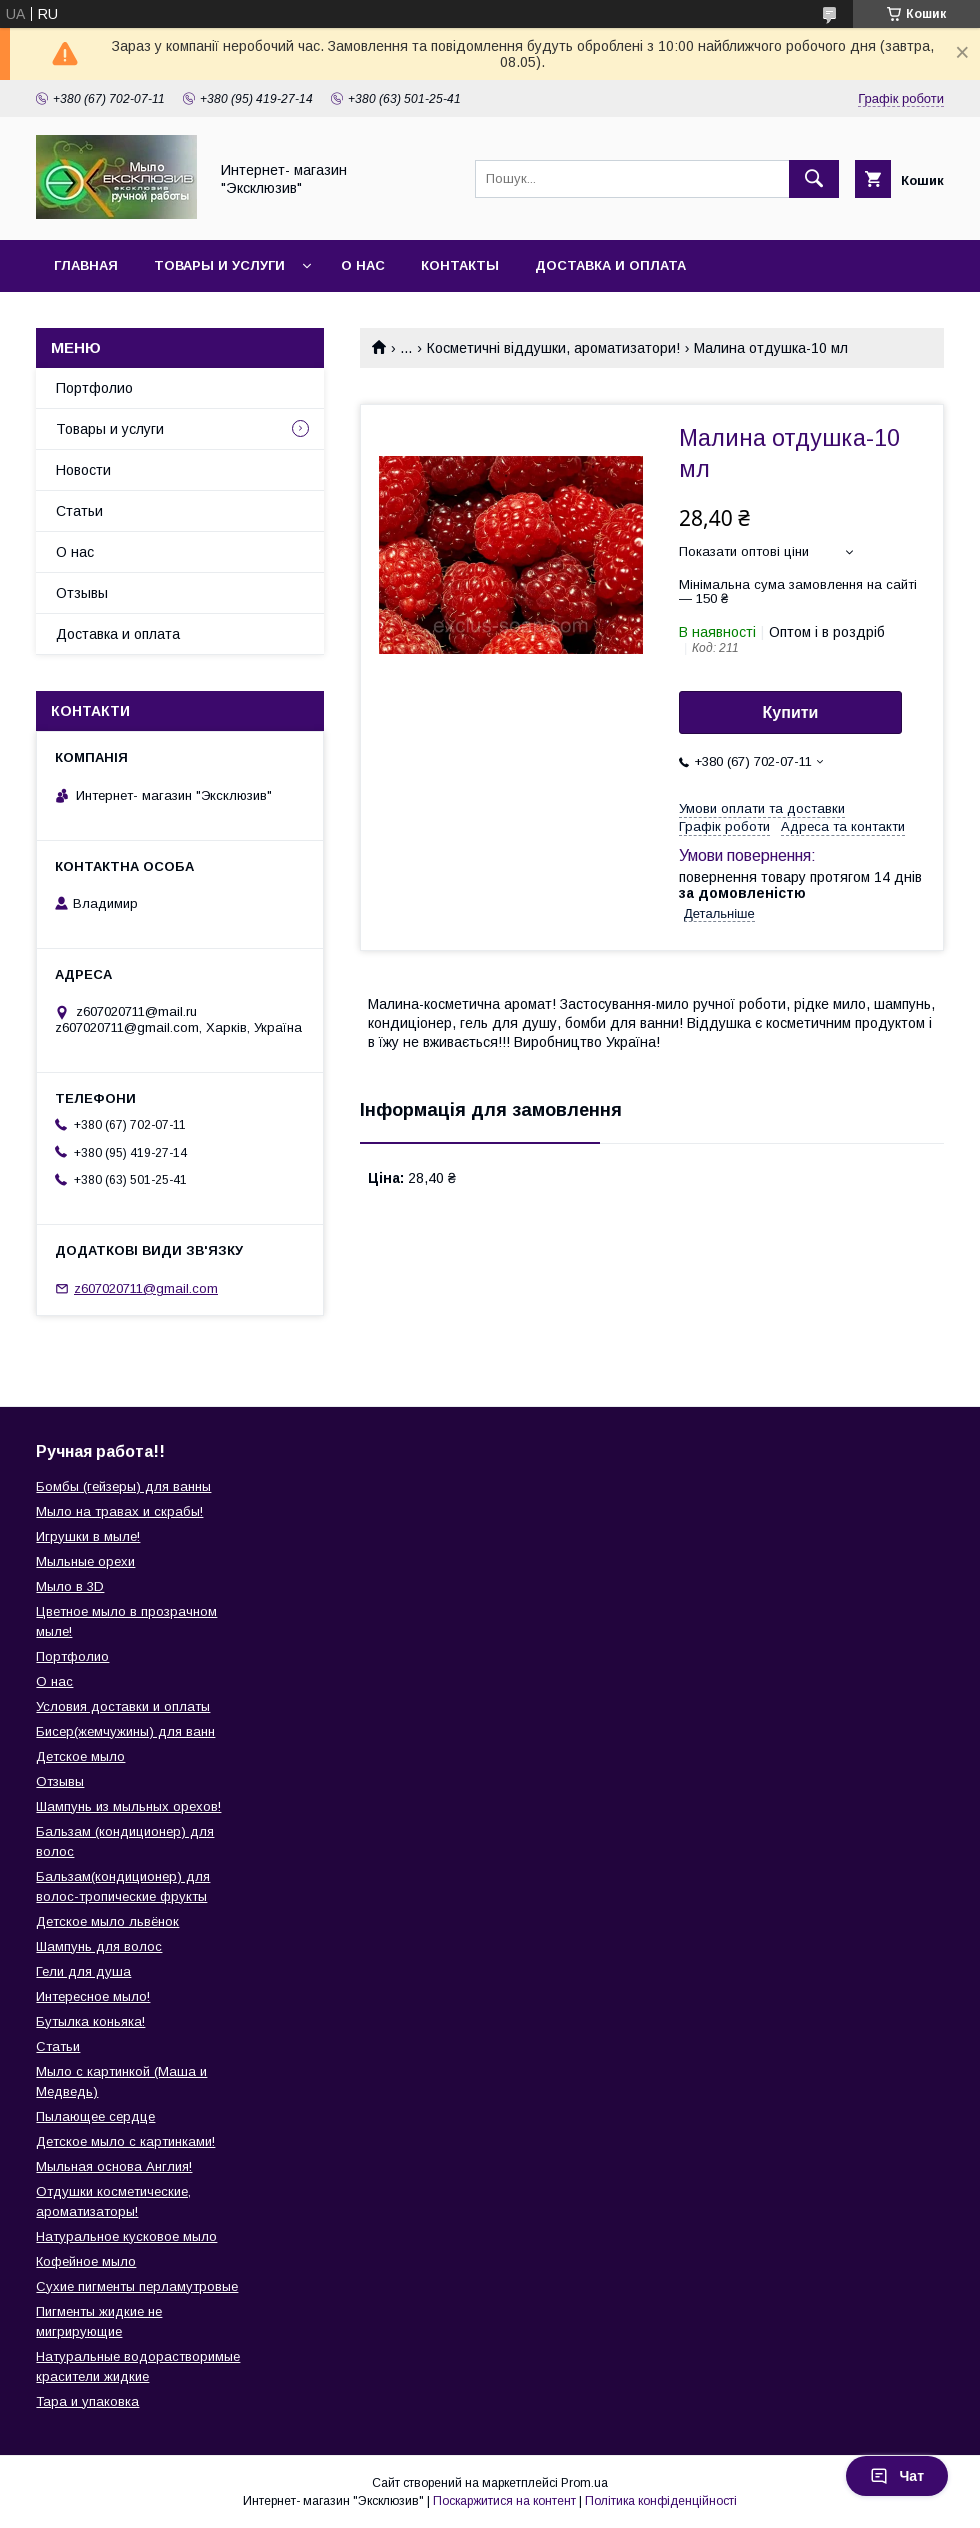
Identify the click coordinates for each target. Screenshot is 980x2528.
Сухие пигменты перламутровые (137, 2286)
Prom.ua (584, 2483)
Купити (791, 712)
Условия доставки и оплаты (123, 1706)
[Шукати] (814, 179)
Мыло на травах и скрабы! (119, 1511)
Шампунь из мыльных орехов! (128, 1806)
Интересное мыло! (93, 1996)
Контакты (460, 265)
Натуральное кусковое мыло (126, 2236)
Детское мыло (80, 1756)
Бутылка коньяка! (90, 2021)
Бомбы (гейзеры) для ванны (123, 1486)
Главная (86, 265)
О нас (363, 265)
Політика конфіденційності (661, 2501)
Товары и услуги (219, 265)
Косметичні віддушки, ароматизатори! (553, 348)
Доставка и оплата (610, 265)
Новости (83, 470)
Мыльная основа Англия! (114, 2166)
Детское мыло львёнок (107, 1921)
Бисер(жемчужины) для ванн (125, 1731)
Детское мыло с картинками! (125, 2141)
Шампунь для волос (99, 1946)
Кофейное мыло (86, 2261)
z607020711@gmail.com (146, 1288)
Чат (897, 2476)
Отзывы (82, 593)
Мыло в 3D (70, 1586)
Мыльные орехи (85, 1561)
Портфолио (94, 388)
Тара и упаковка (87, 2401)
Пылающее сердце (95, 2116)
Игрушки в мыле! (88, 1536)
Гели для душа (83, 1971)
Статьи (79, 511)
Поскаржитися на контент (504, 2501)
